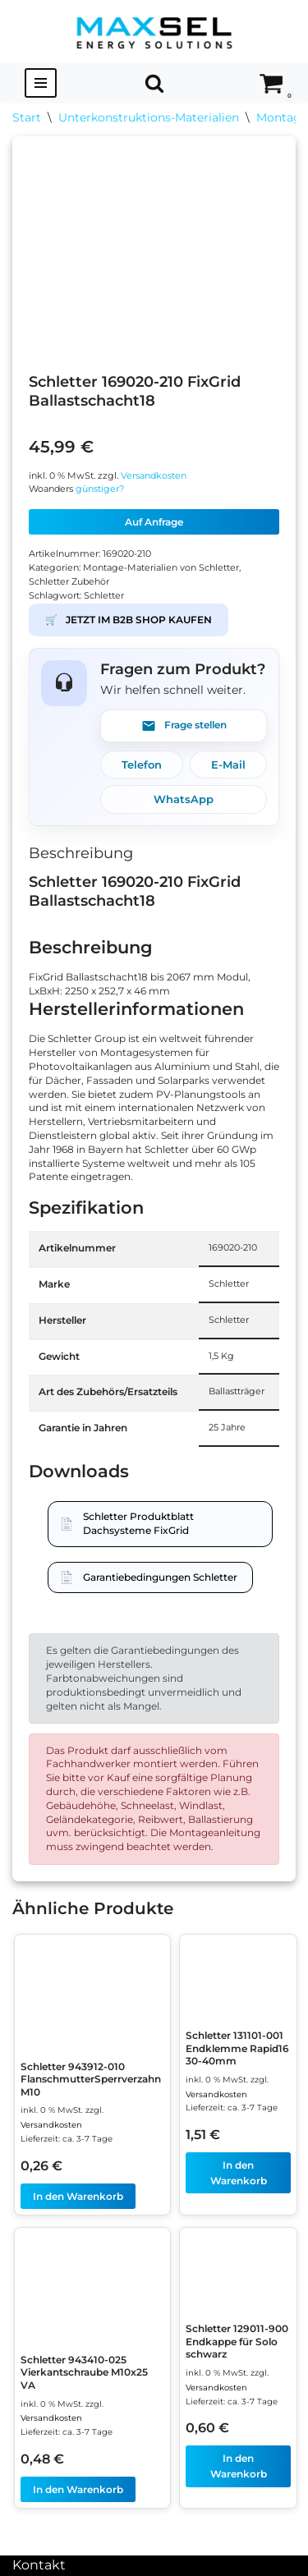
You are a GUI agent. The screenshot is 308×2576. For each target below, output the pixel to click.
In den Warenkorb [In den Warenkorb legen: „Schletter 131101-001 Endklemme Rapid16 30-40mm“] (238, 2173)
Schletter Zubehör (69, 581)
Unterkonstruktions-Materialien (148, 117)
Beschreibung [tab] (81, 853)
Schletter (104, 595)
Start (26, 117)
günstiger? (100, 489)
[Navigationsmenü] (41, 83)
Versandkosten (153, 476)
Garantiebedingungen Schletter (160, 1577)
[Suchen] (154, 83)
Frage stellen (184, 726)
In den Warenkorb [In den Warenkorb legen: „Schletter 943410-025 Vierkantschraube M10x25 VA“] (78, 2489)
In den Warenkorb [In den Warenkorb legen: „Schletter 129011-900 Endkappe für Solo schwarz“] (238, 2466)
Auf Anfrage (154, 522)
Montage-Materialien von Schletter (161, 567)
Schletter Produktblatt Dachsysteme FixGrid (138, 1523)
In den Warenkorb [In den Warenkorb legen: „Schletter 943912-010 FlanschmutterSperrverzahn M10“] (78, 2196)
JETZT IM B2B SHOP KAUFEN (128, 620)
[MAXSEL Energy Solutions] (154, 31)
